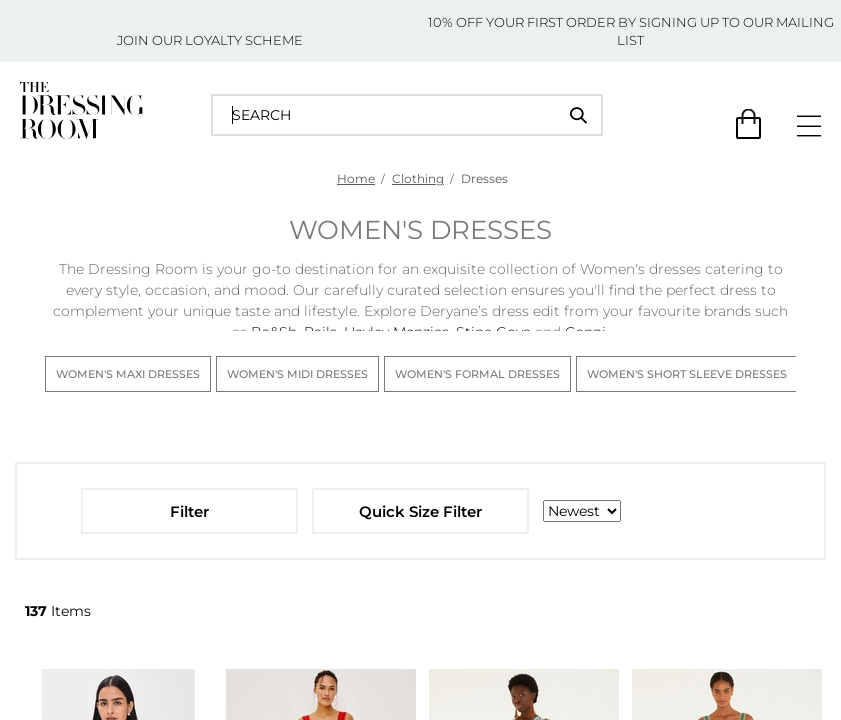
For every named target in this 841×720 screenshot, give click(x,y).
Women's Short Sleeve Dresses (687, 374)
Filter (189, 511)
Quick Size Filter (420, 511)
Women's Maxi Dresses (128, 374)
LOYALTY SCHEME (244, 40)
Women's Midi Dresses (297, 374)
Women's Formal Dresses (477, 374)
